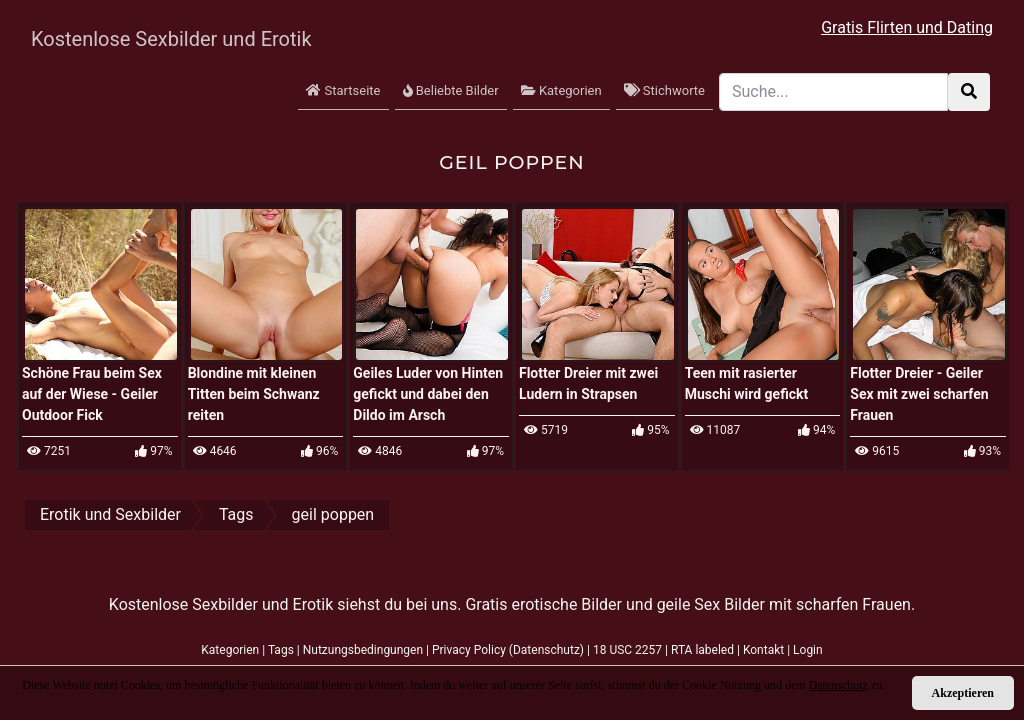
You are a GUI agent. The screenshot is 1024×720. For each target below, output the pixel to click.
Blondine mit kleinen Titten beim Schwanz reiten (254, 394)
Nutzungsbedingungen (363, 650)
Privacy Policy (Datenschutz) (508, 650)
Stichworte (664, 90)
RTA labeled (702, 650)
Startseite (343, 90)
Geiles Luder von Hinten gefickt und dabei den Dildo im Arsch (428, 394)
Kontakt (763, 650)
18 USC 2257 (627, 650)
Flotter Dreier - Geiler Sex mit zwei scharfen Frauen (919, 394)
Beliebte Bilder (451, 90)
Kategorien (561, 90)
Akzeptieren (963, 693)
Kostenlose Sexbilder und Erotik (151, 39)
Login (808, 650)
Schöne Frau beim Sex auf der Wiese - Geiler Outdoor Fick (92, 394)
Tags (281, 650)
